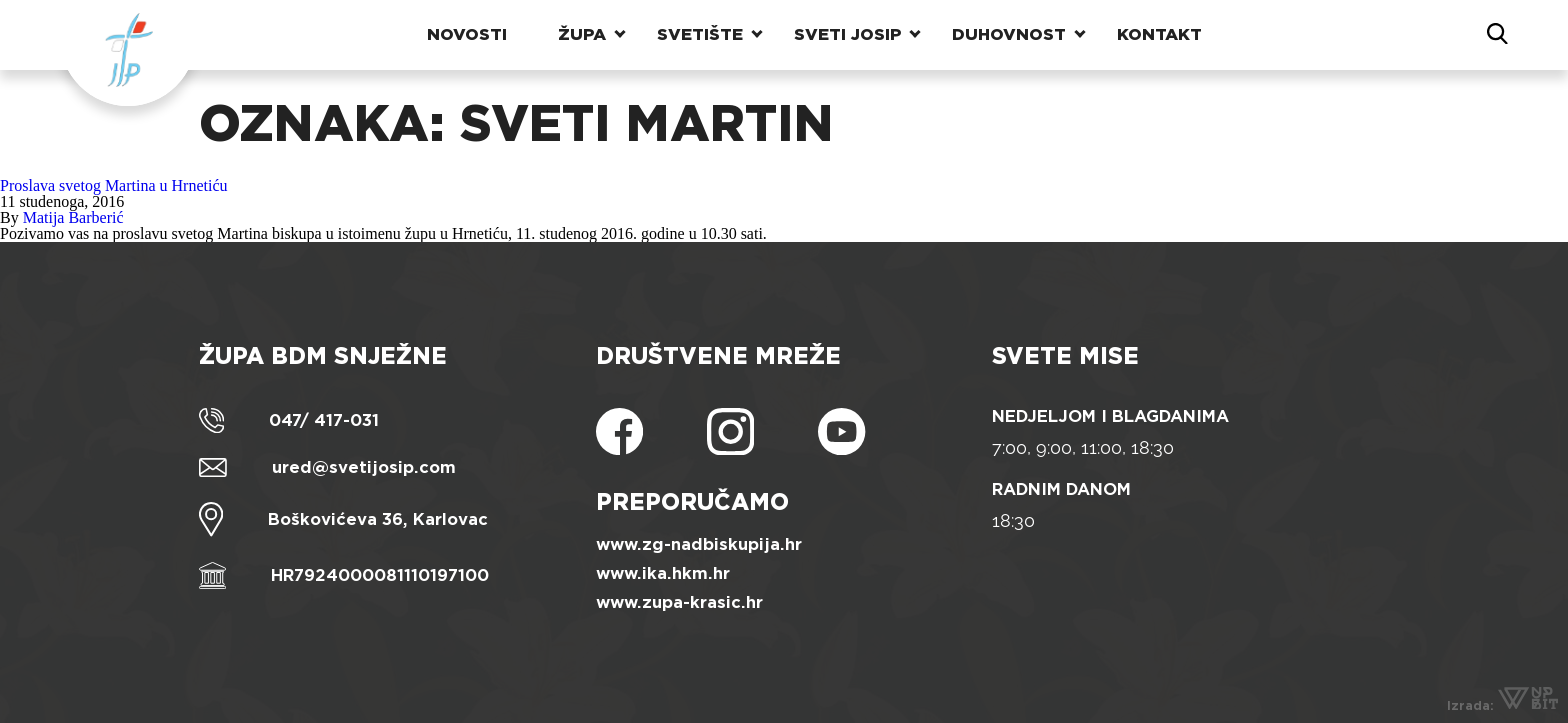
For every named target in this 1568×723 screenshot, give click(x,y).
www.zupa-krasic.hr (679, 602)
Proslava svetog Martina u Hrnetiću (114, 185)
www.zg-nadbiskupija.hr (699, 544)
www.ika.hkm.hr (663, 573)
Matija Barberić (73, 217)
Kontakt (1159, 34)
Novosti (467, 34)
